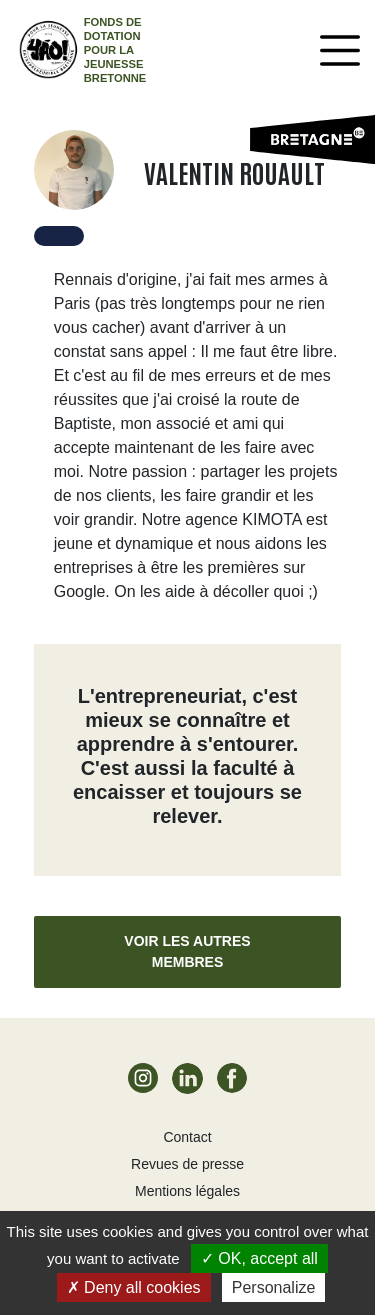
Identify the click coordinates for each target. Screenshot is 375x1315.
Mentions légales (187, 1191)
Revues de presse (187, 1164)
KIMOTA (271, 519)
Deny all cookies (134, 1287)
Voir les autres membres (187, 951)
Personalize (274, 1287)
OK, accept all (259, 1258)
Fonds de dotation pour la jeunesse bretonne (115, 50)
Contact (187, 1137)
